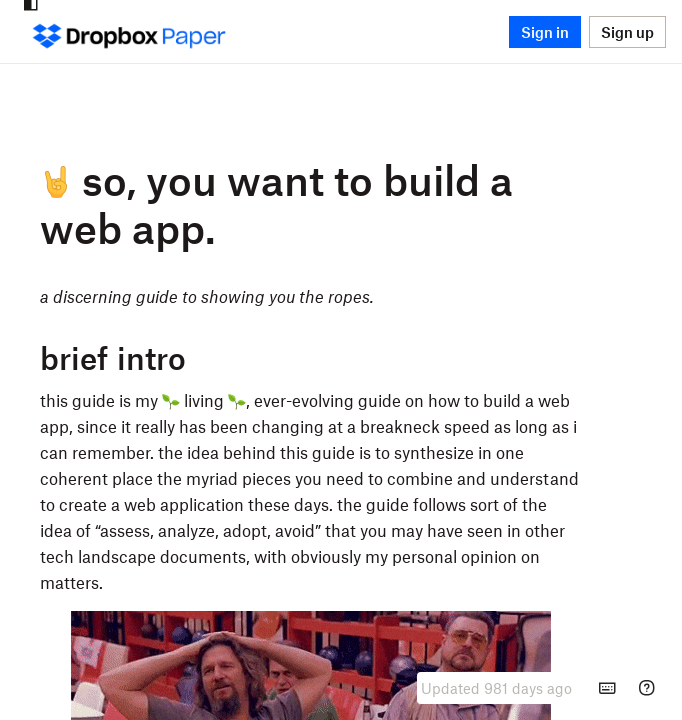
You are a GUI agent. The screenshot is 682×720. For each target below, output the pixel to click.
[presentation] (496, 688)
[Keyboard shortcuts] (607, 688)
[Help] (647, 688)
